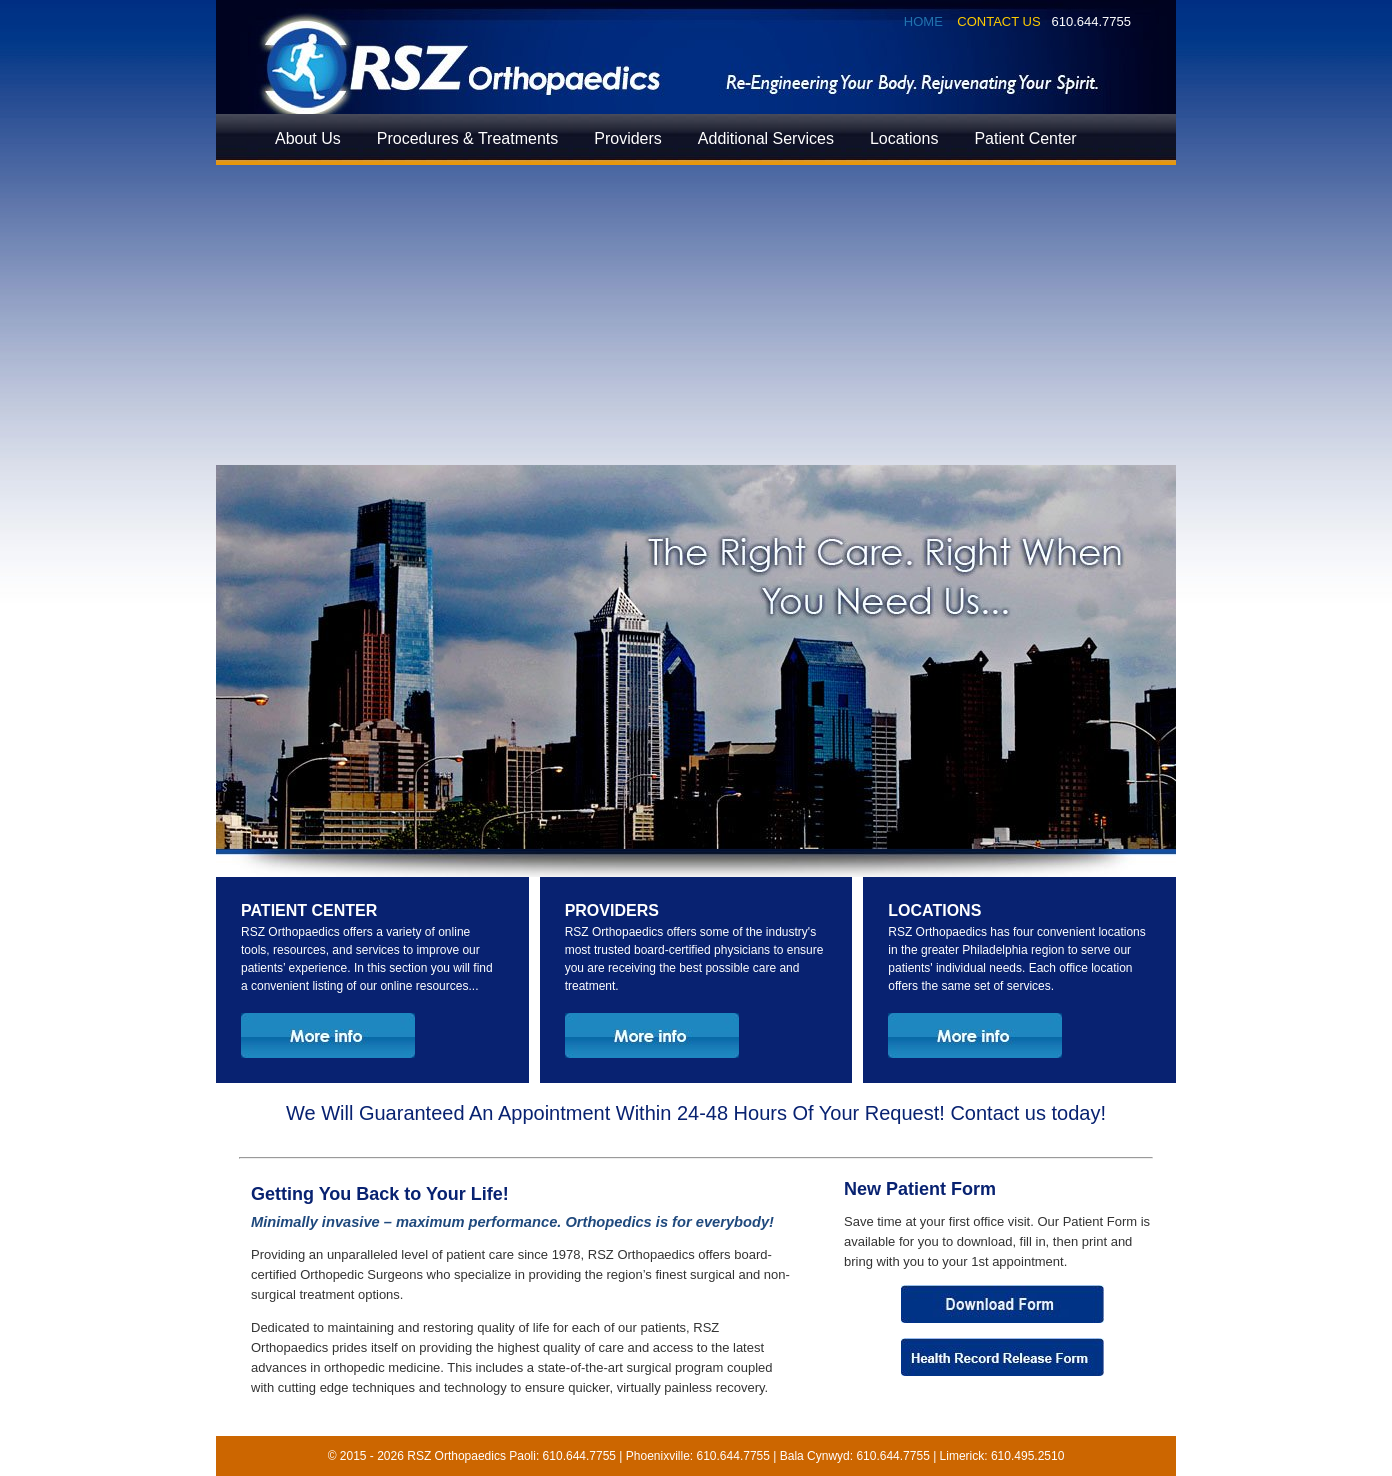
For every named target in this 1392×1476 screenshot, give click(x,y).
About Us (308, 138)
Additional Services (766, 138)
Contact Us (998, 21)
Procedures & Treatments (467, 138)
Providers (628, 138)
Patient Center (1025, 138)
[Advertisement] (696, 315)
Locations (904, 138)
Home (923, 21)
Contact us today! (1028, 1113)
